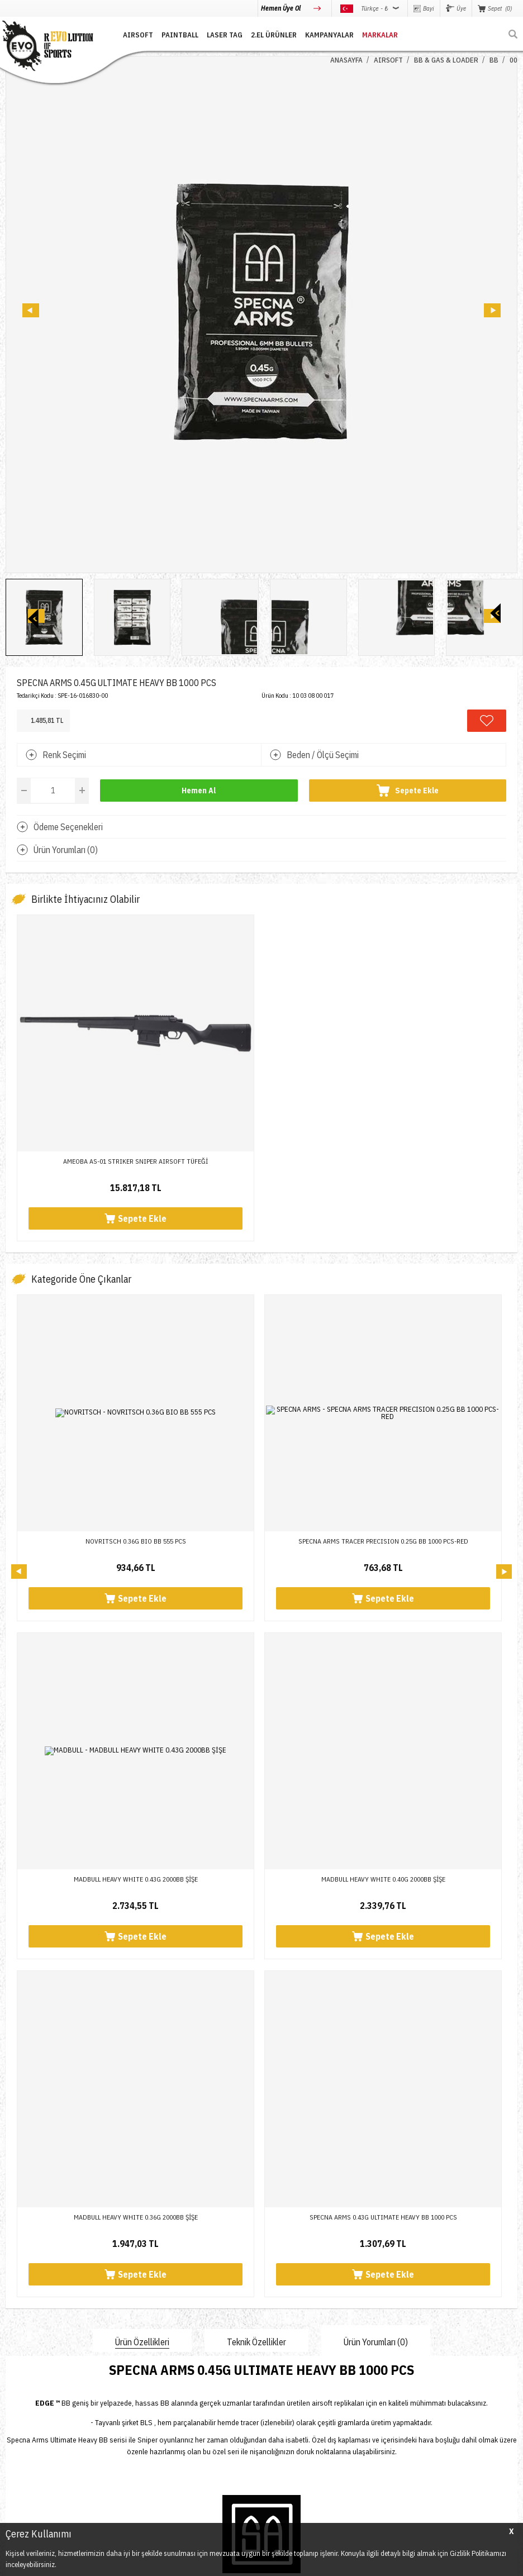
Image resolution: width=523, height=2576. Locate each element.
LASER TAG (225, 35)
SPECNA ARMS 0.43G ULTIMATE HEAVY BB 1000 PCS (136, 1879)
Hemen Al (199, 790)
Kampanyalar (329, 35)
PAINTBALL (179, 35)
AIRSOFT (138, 35)
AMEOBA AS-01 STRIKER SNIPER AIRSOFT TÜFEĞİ (135, 1161)
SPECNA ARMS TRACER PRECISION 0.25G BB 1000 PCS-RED (383, 1541)
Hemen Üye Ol (281, 8)
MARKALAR (380, 35)
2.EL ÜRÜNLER (274, 35)
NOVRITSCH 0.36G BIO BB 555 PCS (135, 1541)
